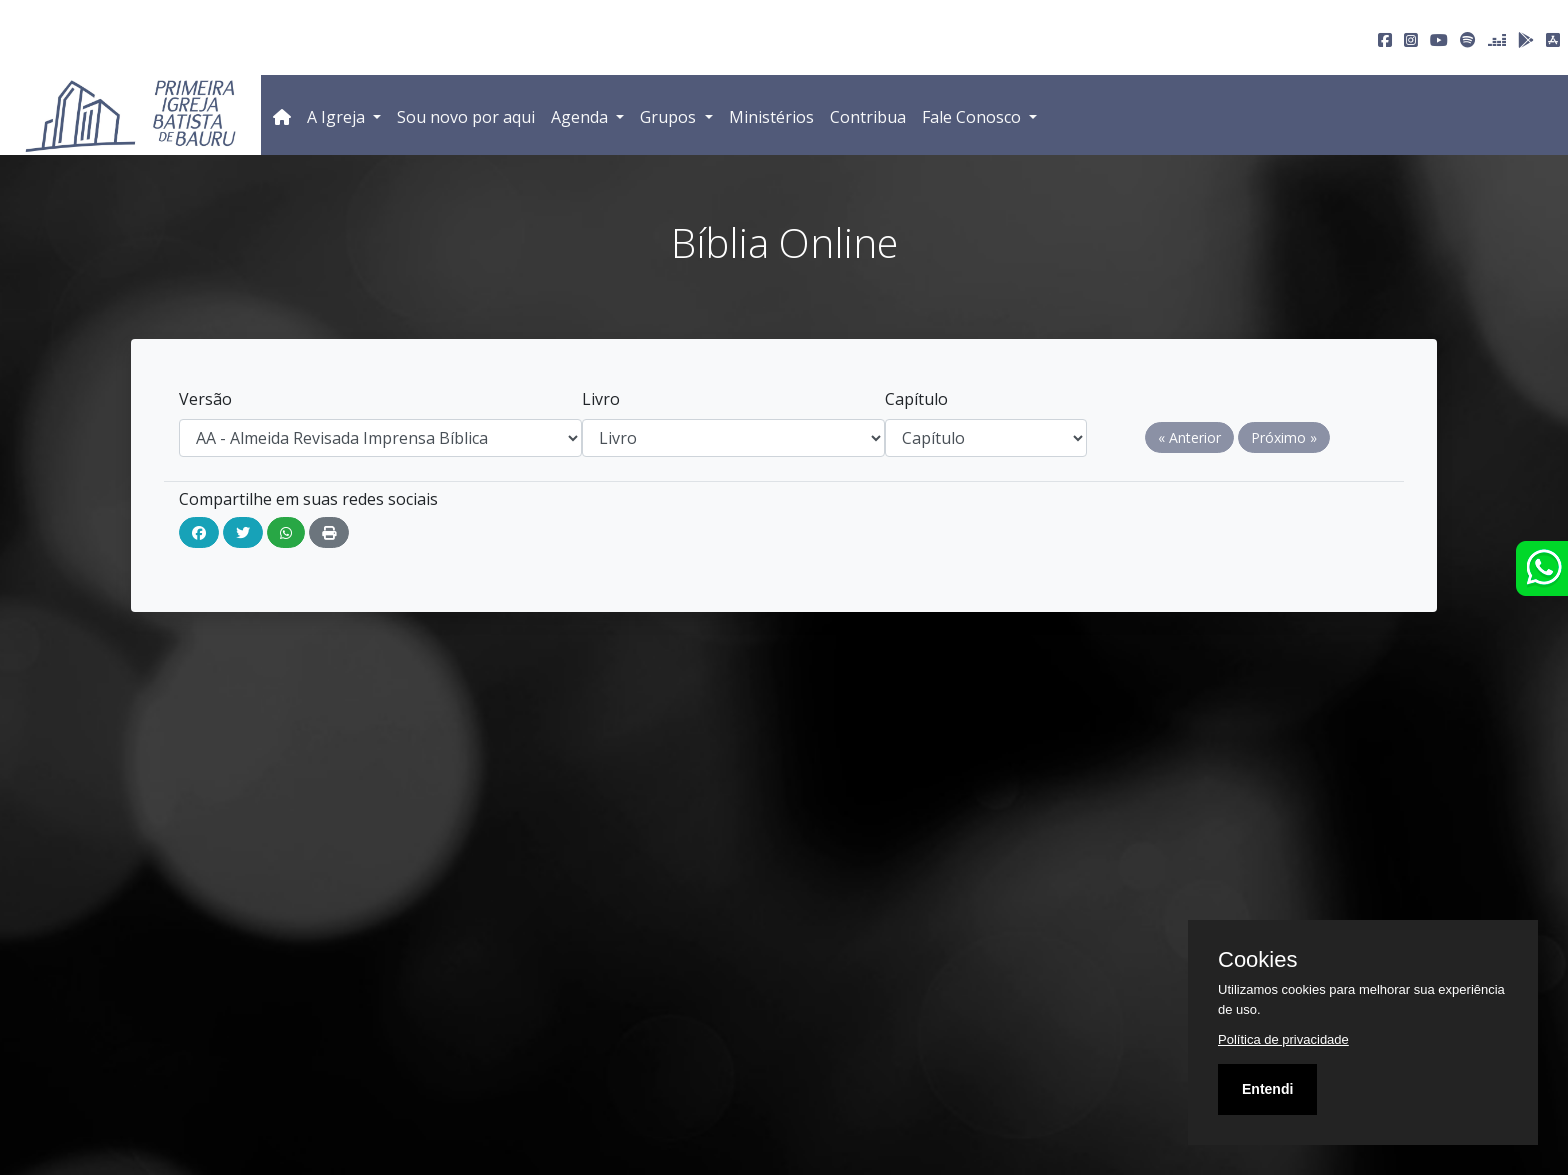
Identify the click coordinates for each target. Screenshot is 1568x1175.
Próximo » (1284, 437)
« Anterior (1189, 437)
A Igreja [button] (338, 117)
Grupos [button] (670, 117)
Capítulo (916, 399)
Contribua (868, 117)
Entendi (1267, 1089)
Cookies (1257, 960)
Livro (601, 399)
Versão (205, 399)
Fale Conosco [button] (973, 117)
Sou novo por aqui (466, 117)
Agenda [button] (581, 117)
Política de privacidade (1283, 1039)
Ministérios (771, 117)
